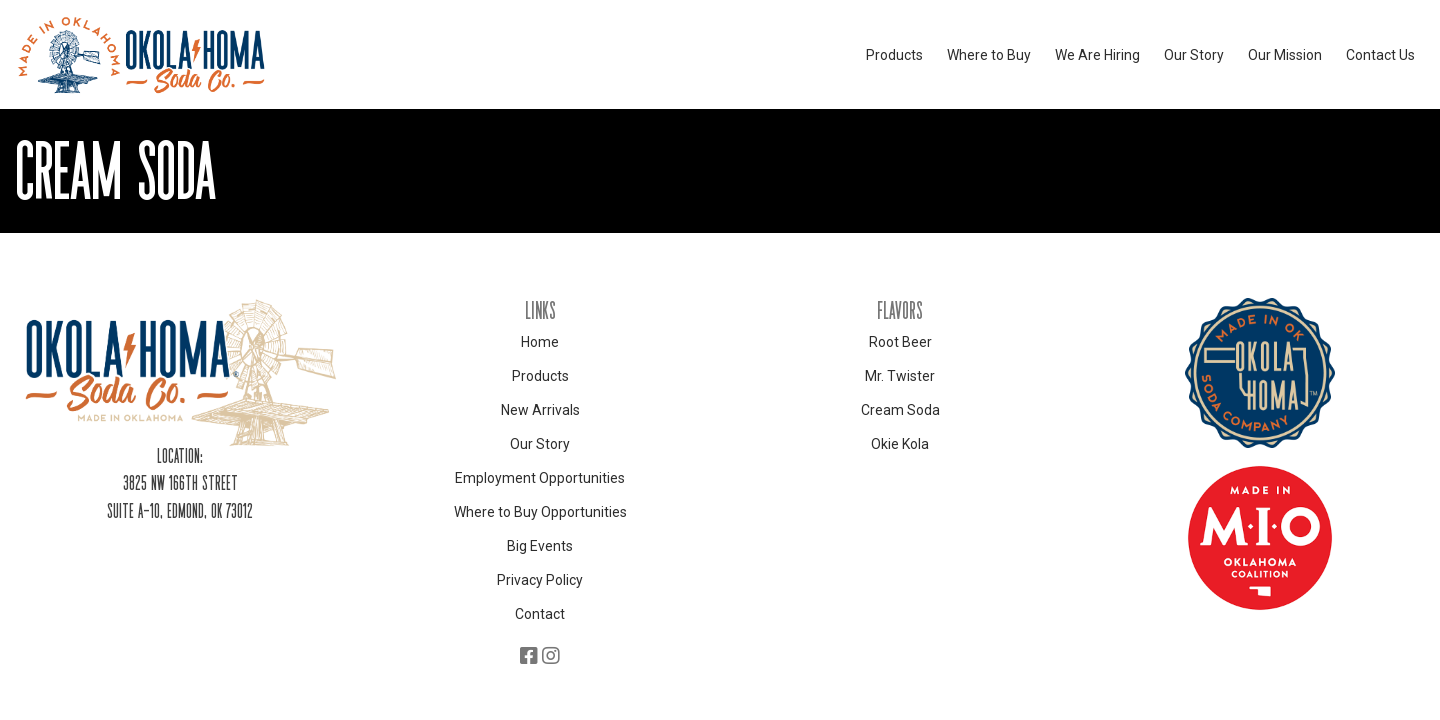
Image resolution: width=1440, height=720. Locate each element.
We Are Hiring (1097, 55)
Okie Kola (900, 444)
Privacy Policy (540, 580)
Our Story (1194, 55)
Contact (540, 614)
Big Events (540, 546)
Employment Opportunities (540, 478)
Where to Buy (989, 55)
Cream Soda (900, 410)
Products (894, 55)
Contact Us (1380, 55)
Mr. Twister (900, 376)
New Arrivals (540, 410)
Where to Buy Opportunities (540, 512)
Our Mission (1285, 55)
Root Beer (900, 342)
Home (540, 342)
